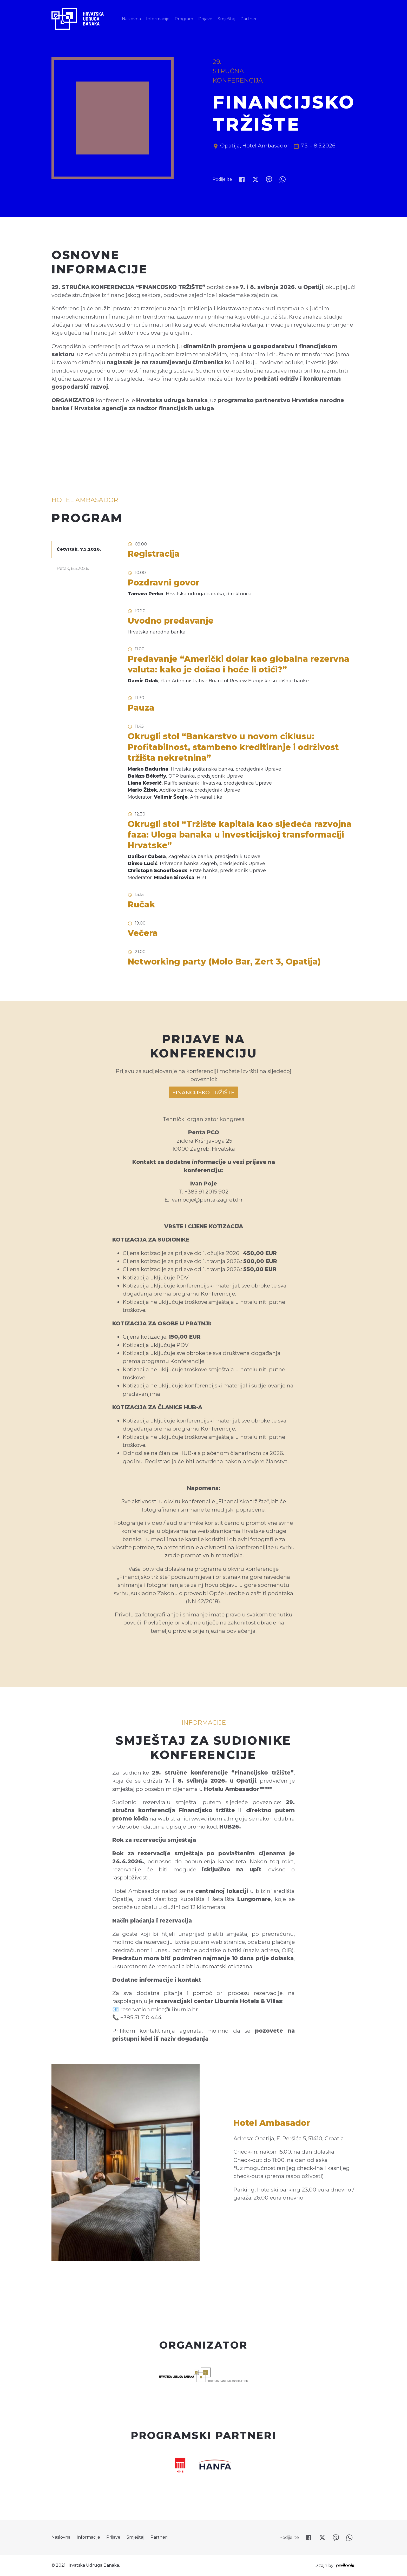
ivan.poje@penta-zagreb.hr (206, 1199)
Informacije (157, 18)
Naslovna (131, 18)
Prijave (205, 18)
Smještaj (226, 18)
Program (184, 18)
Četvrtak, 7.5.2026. (79, 549)
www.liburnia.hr (212, 1818)
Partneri (249, 18)
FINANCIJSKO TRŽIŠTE (203, 1092)
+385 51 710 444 (141, 2017)
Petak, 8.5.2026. (73, 568)
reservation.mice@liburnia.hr (159, 2009)
